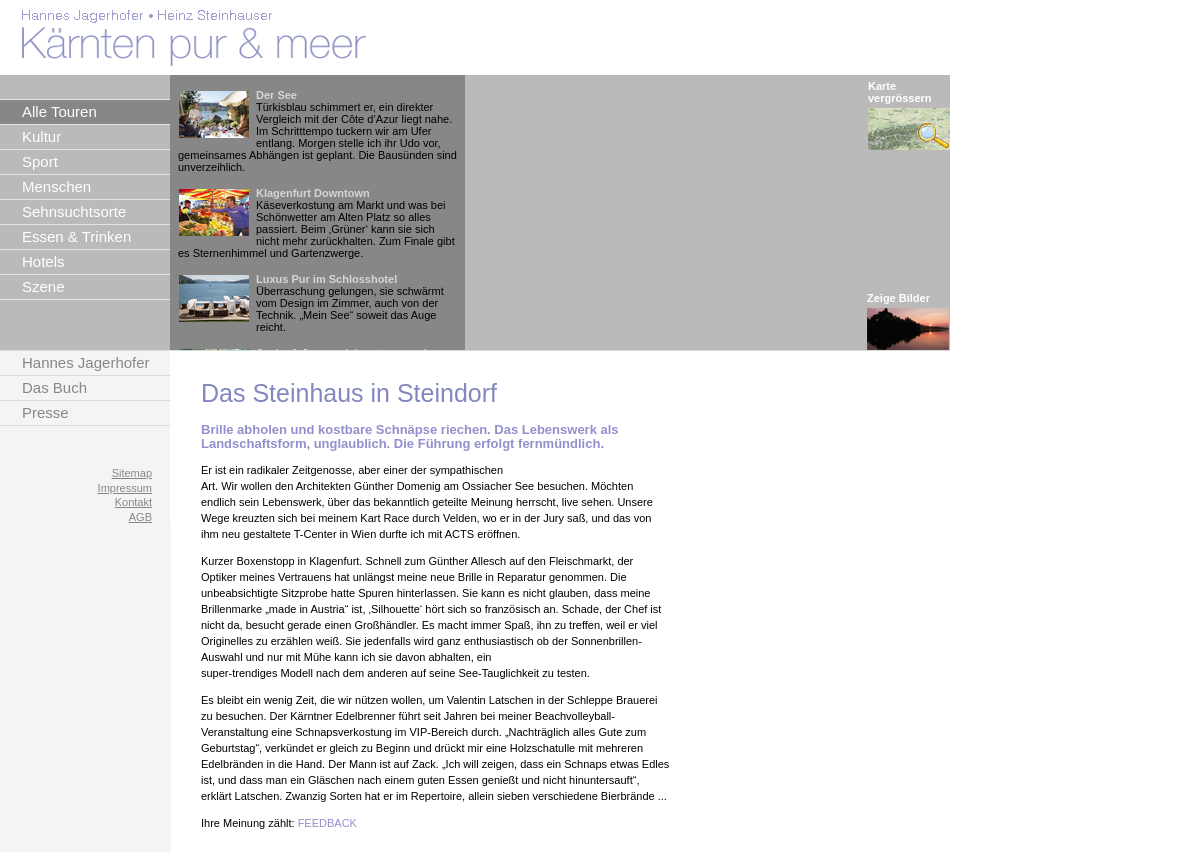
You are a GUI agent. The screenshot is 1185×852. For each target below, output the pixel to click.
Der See (276, 95)
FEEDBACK (327, 823)
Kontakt (133, 502)
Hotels (43, 261)
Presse (45, 412)
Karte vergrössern (900, 92)
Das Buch (54, 387)
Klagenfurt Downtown (313, 193)
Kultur (41, 136)
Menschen (56, 186)
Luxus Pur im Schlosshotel (326, 279)
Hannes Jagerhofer (86, 362)
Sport (40, 161)
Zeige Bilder (898, 298)
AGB (140, 517)
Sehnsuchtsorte (74, 211)
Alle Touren (59, 111)
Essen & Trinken (76, 236)
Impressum (125, 488)
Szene (43, 286)
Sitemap (132, 473)
